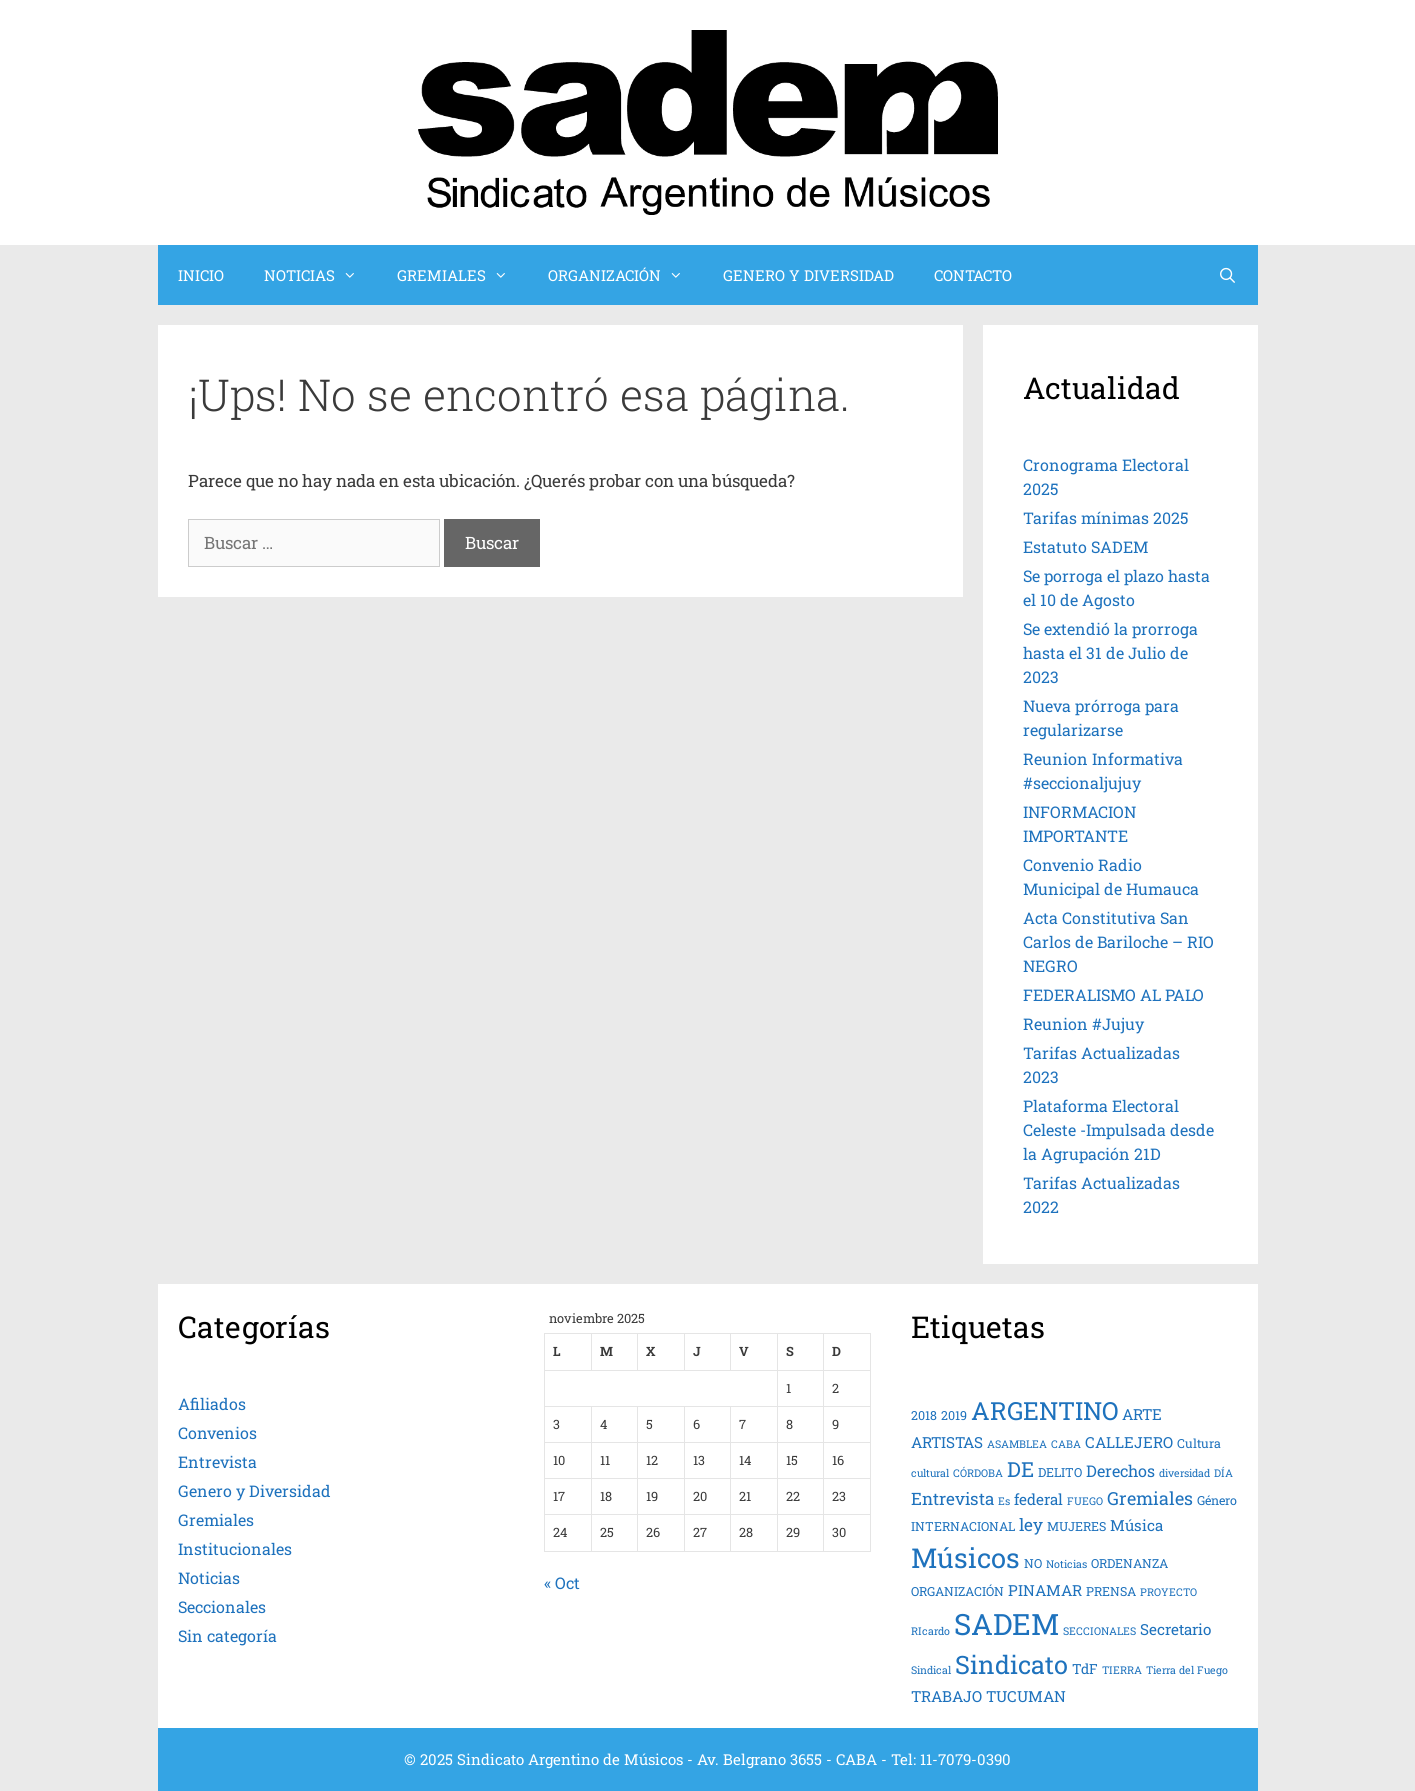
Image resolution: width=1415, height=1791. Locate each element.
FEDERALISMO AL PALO (1113, 994)
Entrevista (217, 1461)
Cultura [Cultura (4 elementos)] (1199, 1443)
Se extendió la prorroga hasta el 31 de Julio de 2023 (1110, 652)
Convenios (217, 1432)
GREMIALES (462, 275)
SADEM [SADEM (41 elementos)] (1006, 1623)
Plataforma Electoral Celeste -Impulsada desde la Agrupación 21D (1118, 1129)
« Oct (562, 1582)
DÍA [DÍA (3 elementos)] (1223, 1473)
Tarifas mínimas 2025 (1105, 517)
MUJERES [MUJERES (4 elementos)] (1076, 1526)
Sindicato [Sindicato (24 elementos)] (1011, 1664)
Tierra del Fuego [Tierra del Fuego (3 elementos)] (1187, 1670)
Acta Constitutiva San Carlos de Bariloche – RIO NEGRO (1118, 941)
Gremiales (216, 1519)
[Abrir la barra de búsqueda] (1227, 275)
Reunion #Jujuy (1083, 1023)
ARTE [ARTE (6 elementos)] (1142, 1414)
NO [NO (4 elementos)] (1033, 1563)
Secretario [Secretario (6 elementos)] (1175, 1629)
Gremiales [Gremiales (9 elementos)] (1150, 1498)
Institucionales (235, 1548)
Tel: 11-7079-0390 (951, 1759)
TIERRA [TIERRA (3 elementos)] (1122, 1670)
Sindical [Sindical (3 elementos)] (931, 1670)
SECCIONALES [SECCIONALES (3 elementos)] (1099, 1631)
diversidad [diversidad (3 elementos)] (1184, 1473)
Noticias (209, 1577)
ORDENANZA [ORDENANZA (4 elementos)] (1129, 1563)
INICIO (201, 275)
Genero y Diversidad (254, 1490)
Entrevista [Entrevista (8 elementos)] (952, 1498)
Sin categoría (227, 1635)
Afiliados (212, 1403)
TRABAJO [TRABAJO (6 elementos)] (946, 1696)
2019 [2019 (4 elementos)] (954, 1415)
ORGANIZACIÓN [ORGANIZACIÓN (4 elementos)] (957, 1591)
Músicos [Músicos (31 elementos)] (965, 1557)
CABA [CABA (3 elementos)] (1066, 1444)
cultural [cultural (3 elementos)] (930, 1473)
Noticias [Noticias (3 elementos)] (1066, 1564)
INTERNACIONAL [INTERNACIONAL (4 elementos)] (963, 1526)
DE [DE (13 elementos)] (1020, 1469)
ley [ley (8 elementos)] (1031, 1524)
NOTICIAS (320, 275)
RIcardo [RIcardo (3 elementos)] (930, 1631)
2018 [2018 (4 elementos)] (924, 1415)
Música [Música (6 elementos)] (1136, 1525)
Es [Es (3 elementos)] (1004, 1501)
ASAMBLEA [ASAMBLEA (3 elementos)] (1017, 1444)
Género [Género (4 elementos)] (1217, 1500)
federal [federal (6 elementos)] (1038, 1499)
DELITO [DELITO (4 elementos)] (1060, 1472)
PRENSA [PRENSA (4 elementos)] (1111, 1591)
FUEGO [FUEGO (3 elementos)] (1085, 1501)
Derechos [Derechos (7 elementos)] (1120, 1470)
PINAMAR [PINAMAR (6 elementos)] (1045, 1590)
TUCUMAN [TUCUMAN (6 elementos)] (1026, 1696)
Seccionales (222, 1606)
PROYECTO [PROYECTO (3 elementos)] (1168, 1592)
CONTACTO (973, 275)
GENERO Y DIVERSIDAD (808, 275)
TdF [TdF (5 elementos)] (1085, 1668)
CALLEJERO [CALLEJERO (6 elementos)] (1129, 1442)
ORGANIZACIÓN (625, 275)
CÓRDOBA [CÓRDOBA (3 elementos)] (978, 1473)
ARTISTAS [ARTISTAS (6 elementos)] (947, 1442)
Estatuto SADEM (1085, 546)
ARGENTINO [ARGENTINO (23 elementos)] (1044, 1410)
